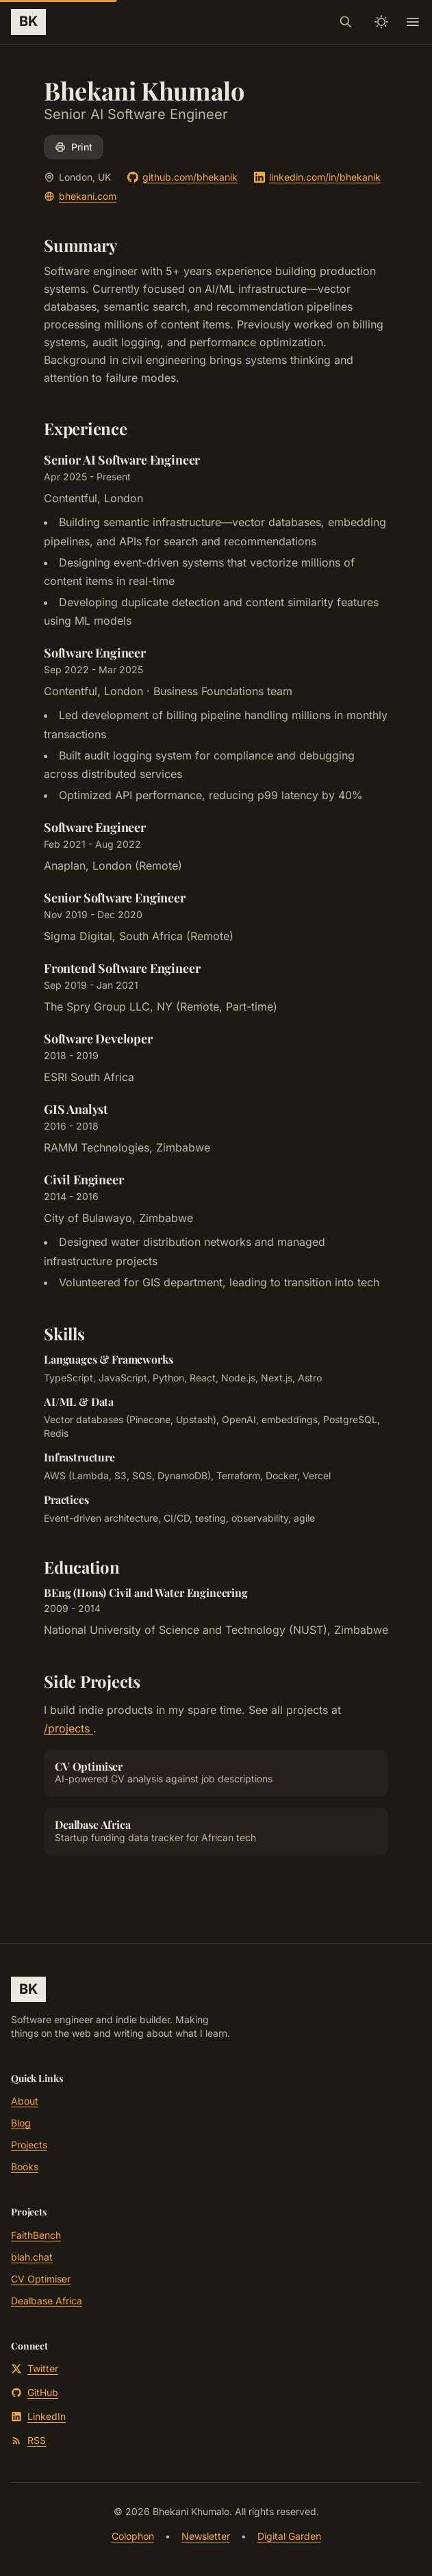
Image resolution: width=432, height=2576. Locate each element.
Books (24, 2166)
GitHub (34, 2392)
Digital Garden (289, 2536)
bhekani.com (80, 196)
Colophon (133, 2536)
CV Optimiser (41, 2279)
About (24, 2101)
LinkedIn (38, 2416)
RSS (28, 2440)
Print (73, 147)
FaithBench (36, 2235)
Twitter (34, 2368)
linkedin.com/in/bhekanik (317, 177)
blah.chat (32, 2257)
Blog (21, 2123)
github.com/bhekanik (182, 177)
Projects (29, 2144)
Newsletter (205, 2536)
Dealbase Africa (46, 2300)
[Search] (345, 22)
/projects (68, 1728)
